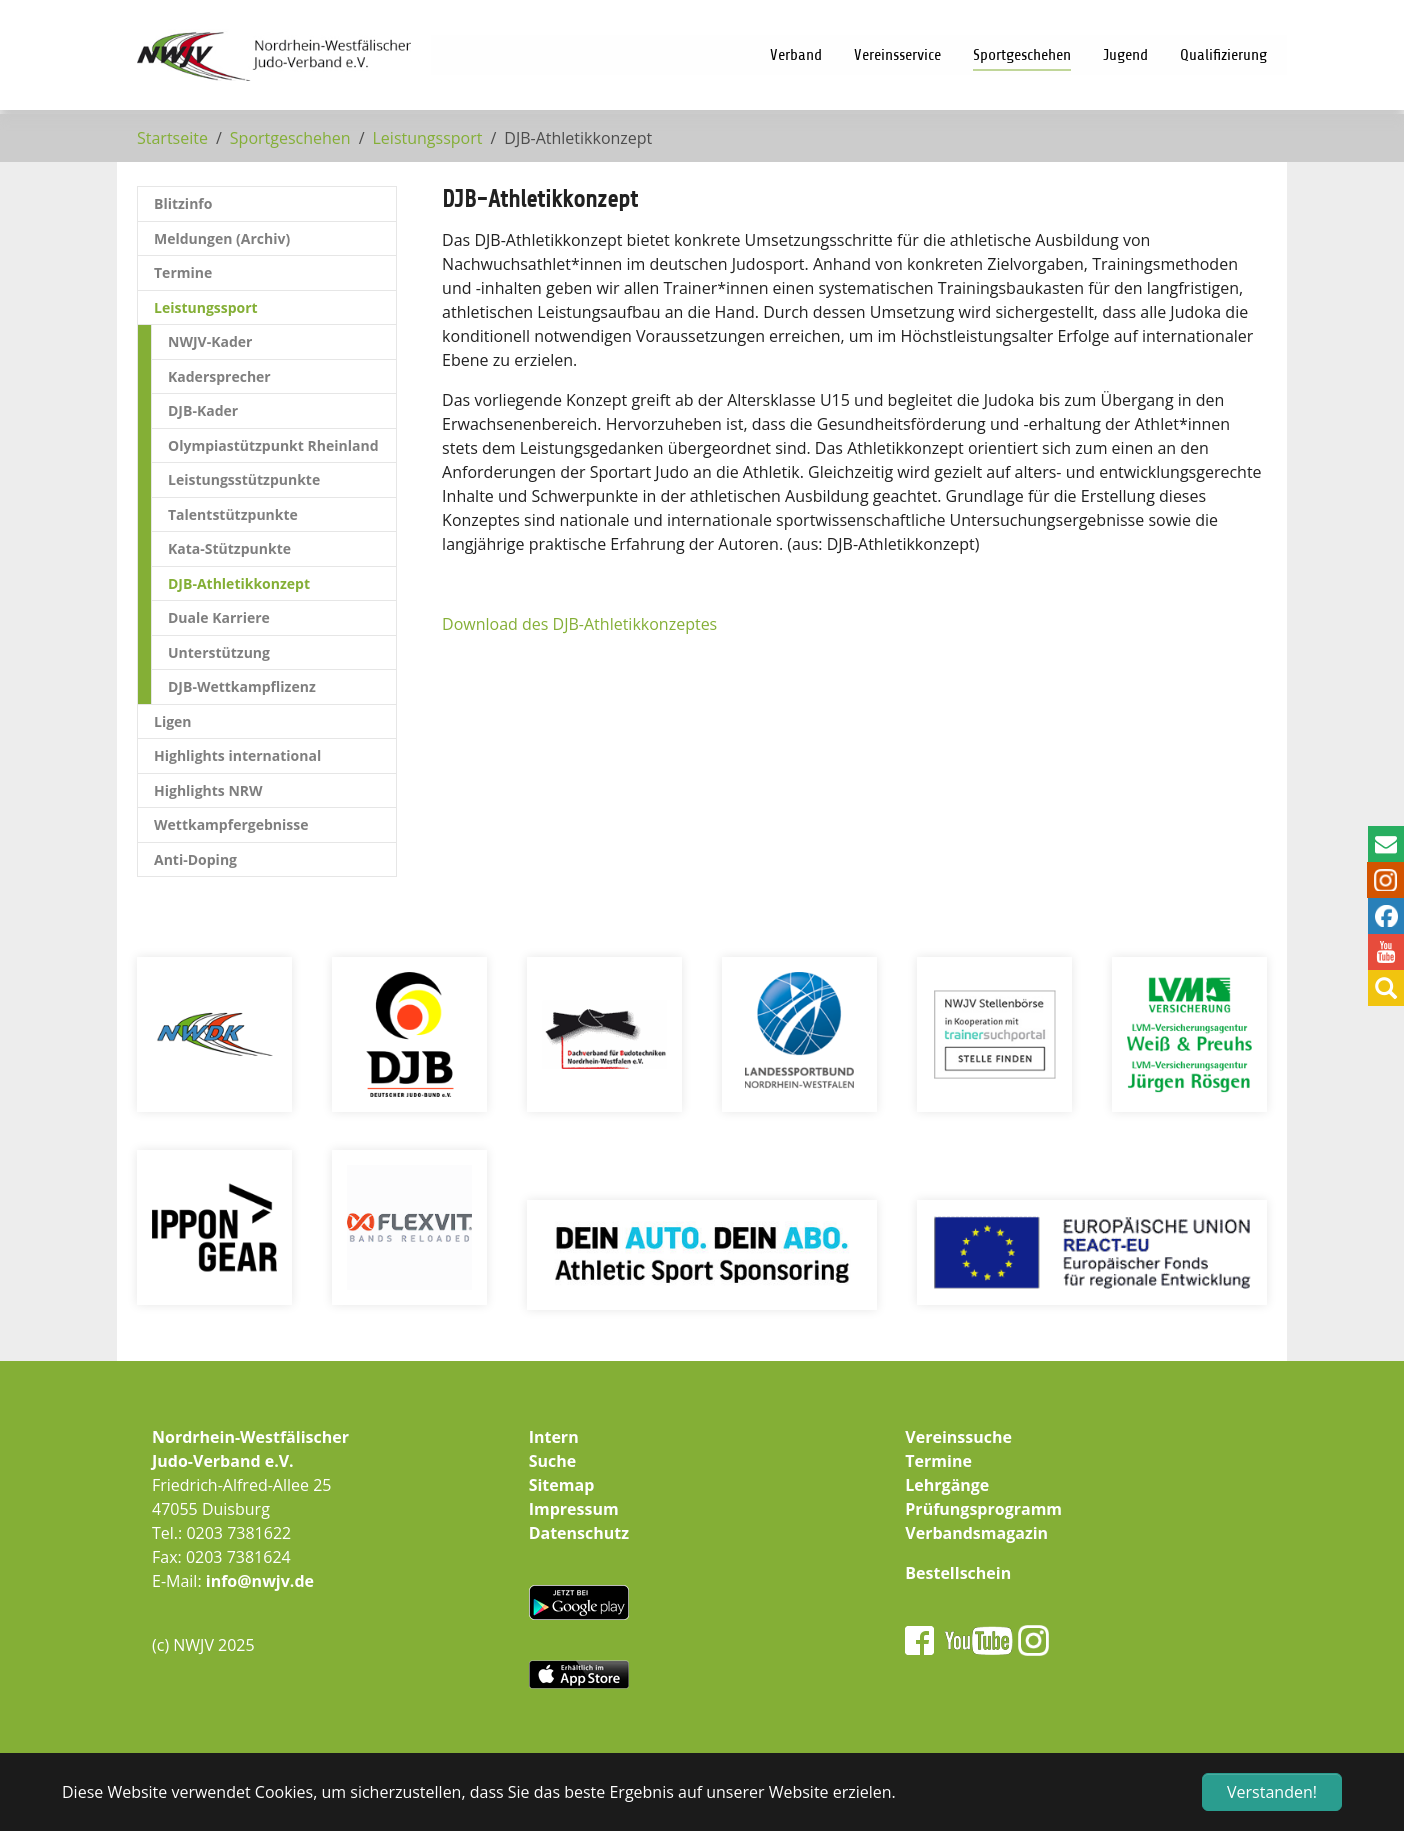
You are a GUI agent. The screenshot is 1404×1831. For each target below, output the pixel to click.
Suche (553, 1461)
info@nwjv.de (260, 1581)
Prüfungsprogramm (983, 1509)
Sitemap (562, 1485)
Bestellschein (958, 1573)
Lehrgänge (947, 1485)
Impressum (574, 1509)
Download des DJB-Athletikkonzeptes (579, 624)
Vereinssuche (958, 1437)
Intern (554, 1437)
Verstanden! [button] (1272, 1792)
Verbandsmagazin (976, 1533)
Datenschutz (579, 1533)
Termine (938, 1461)
